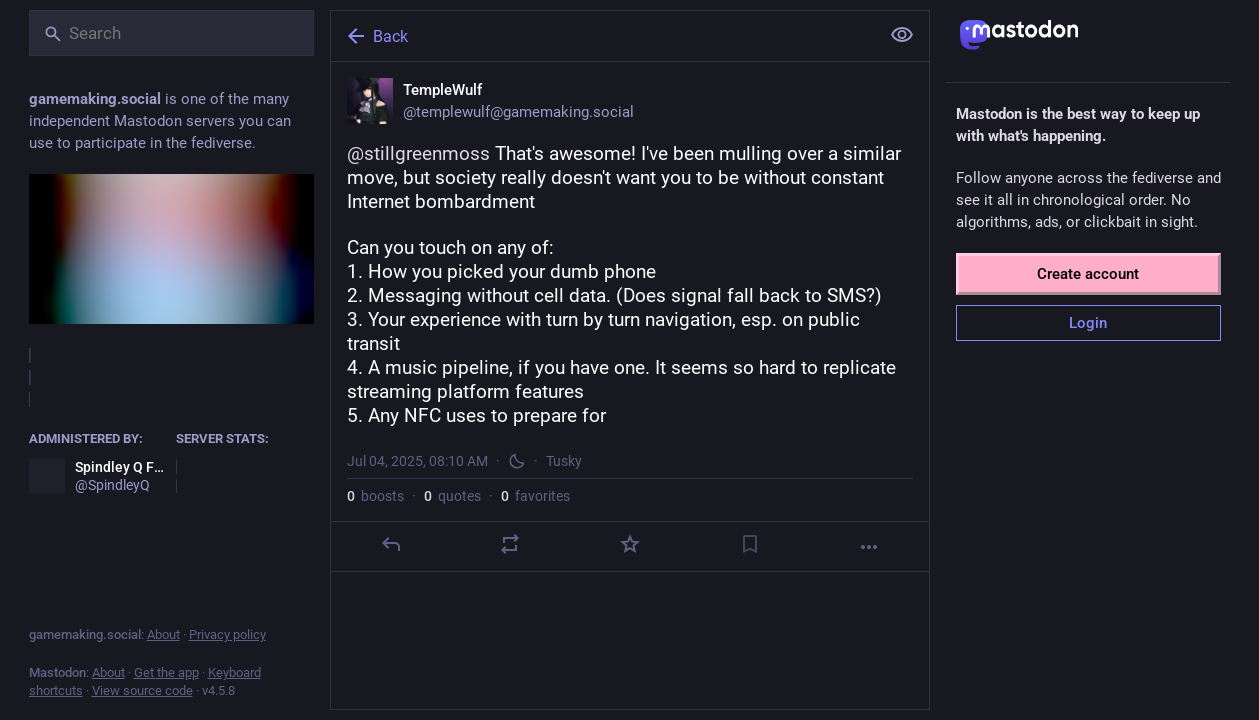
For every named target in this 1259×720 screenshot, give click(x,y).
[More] (869, 547)
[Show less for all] (902, 35)
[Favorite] (629, 544)
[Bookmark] (749, 544)
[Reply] (390, 544)
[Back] (603, 36)
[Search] (171, 33)
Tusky (564, 461)
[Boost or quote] (510, 544)
